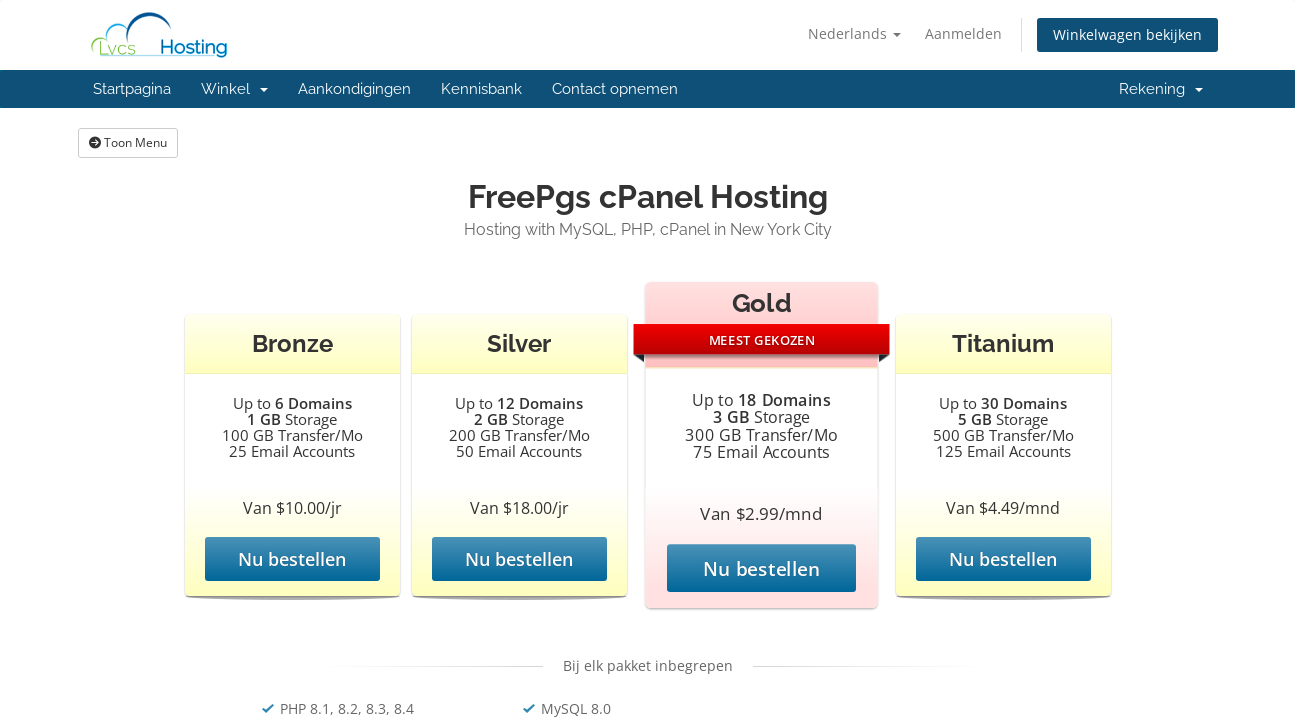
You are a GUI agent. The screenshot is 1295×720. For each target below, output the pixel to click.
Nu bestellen (292, 559)
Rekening (1161, 89)
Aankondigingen (354, 89)
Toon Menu (128, 142)
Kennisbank (481, 89)
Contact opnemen (615, 89)
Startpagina (132, 89)
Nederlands (854, 33)
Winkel (234, 89)
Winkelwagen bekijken (1127, 34)
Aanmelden (963, 33)
